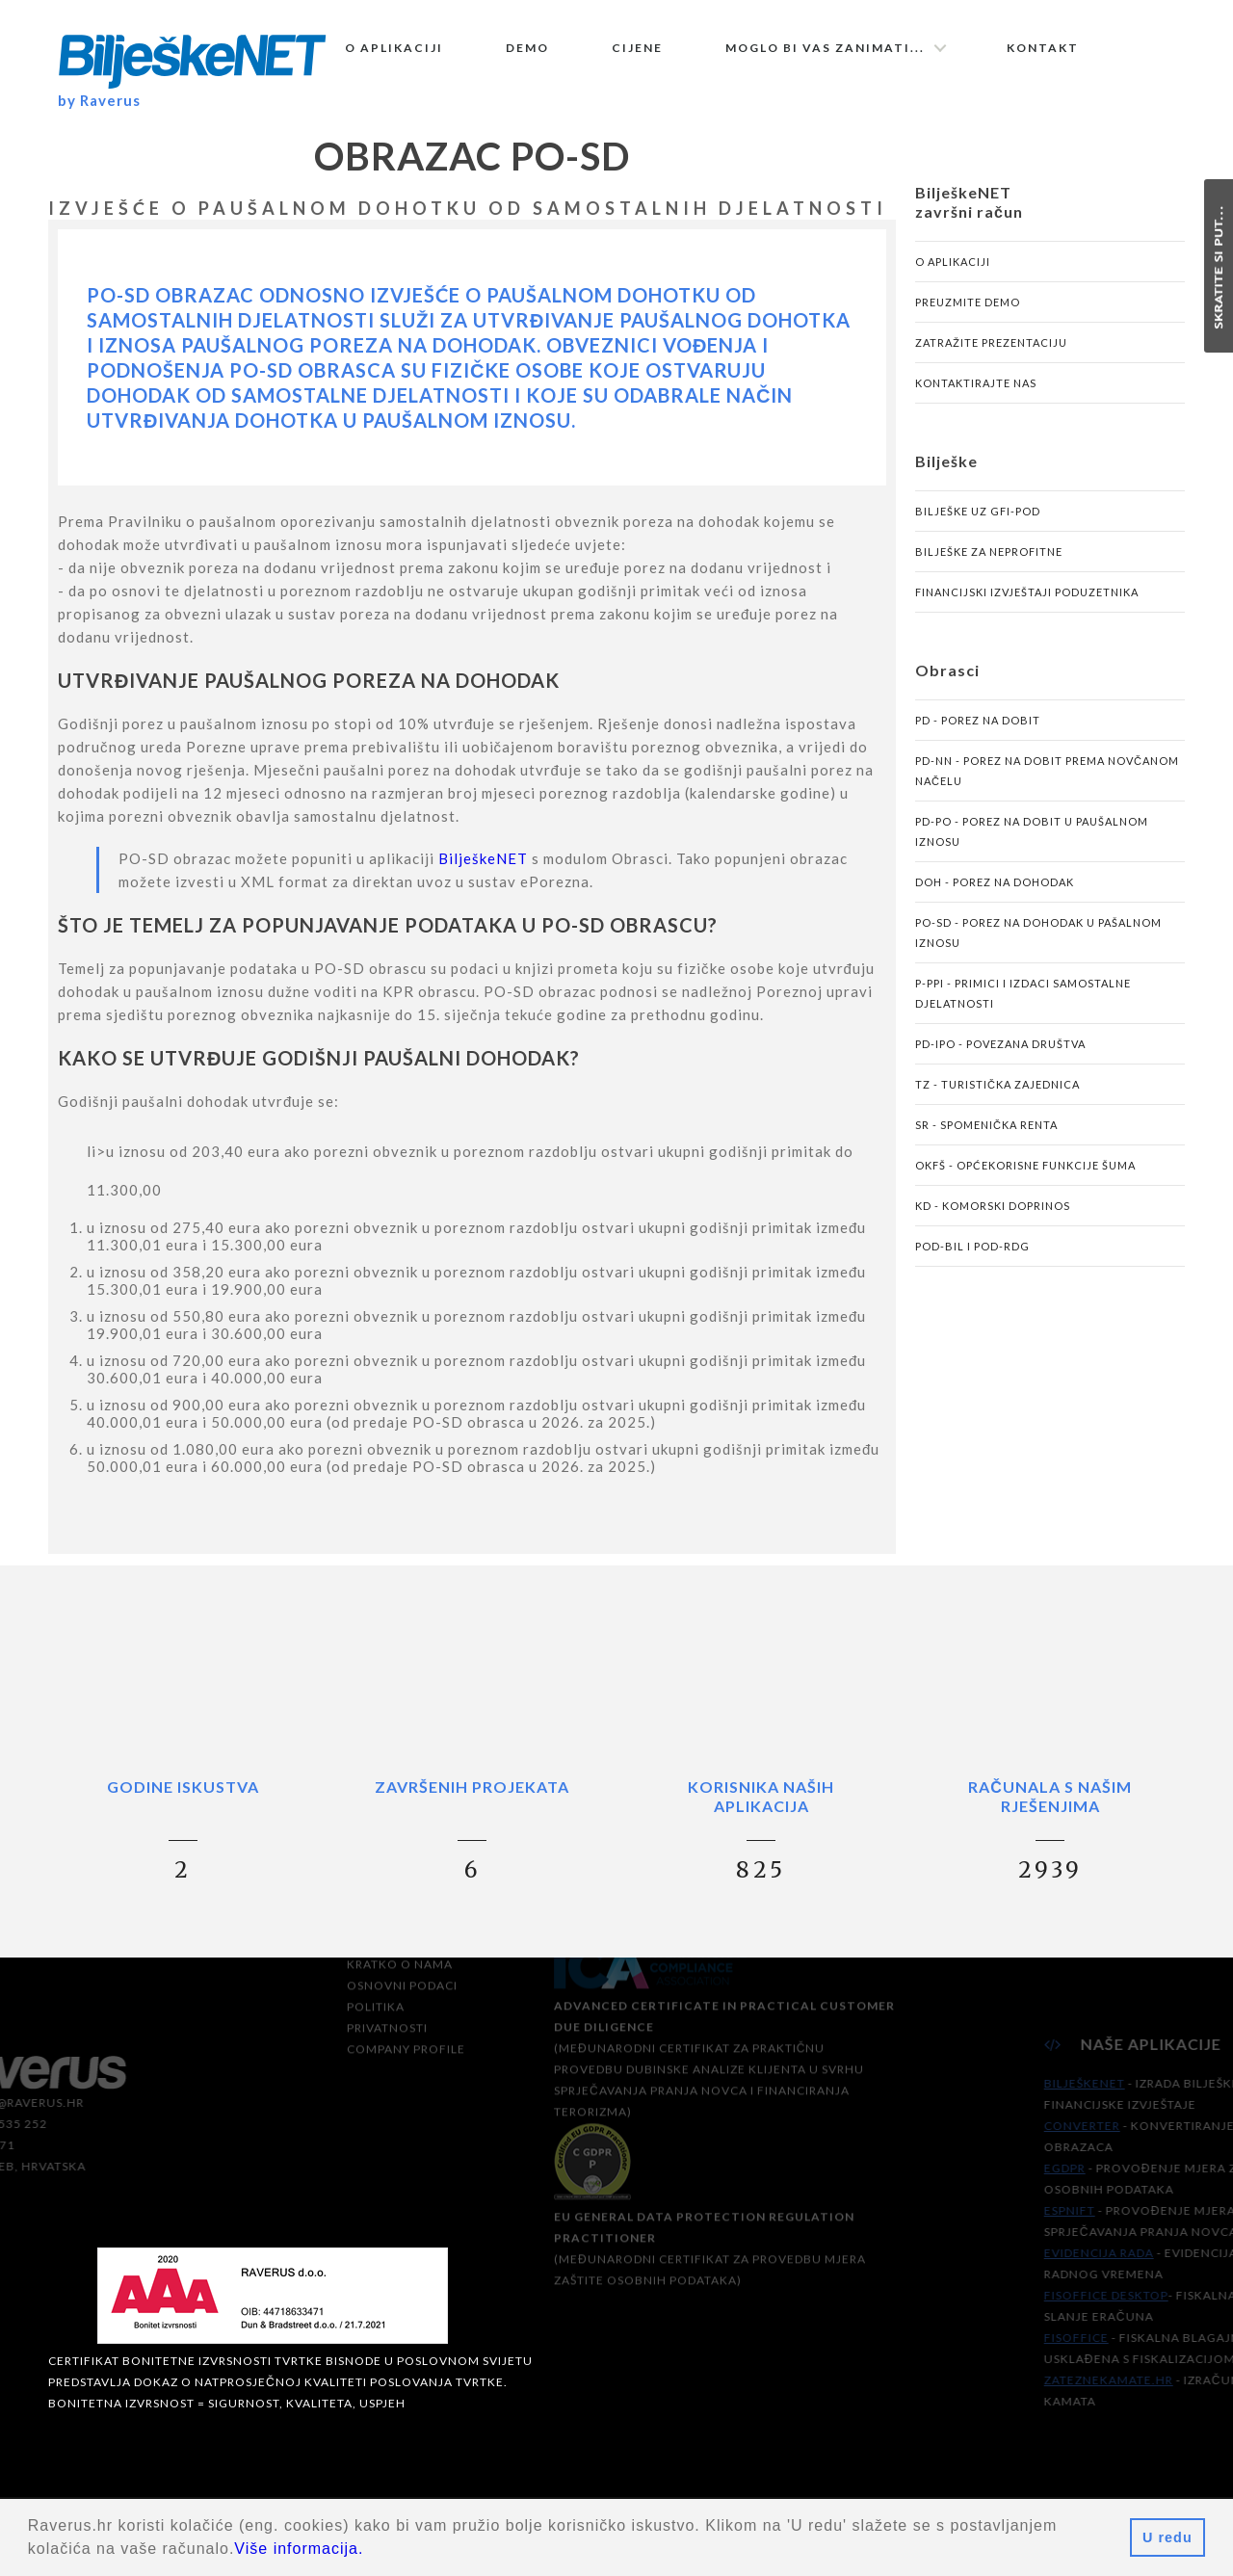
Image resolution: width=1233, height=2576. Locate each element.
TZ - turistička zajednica (997, 1102)
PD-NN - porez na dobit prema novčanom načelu (1047, 789)
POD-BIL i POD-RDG (972, 1264)
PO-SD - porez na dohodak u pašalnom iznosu (1038, 950)
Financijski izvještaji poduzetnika (1027, 610)
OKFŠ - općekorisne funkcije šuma (1025, 1183)
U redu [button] (1167, 2537)
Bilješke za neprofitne (988, 570)
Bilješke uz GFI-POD (977, 529)
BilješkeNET (483, 876)
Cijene (637, 47)
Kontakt (1043, 47)
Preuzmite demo (967, 320)
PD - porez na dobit (977, 738)
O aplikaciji (394, 47)
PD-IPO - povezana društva (1000, 1062)
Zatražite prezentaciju (991, 361)
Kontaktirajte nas (975, 401)
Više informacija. (298, 2548)
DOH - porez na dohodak (994, 900)
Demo (527, 47)
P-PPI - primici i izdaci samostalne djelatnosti (1023, 1011)
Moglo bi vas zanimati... (825, 47)
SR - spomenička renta (986, 1143)
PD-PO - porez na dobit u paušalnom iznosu (1031, 849)
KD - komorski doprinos (992, 1224)
